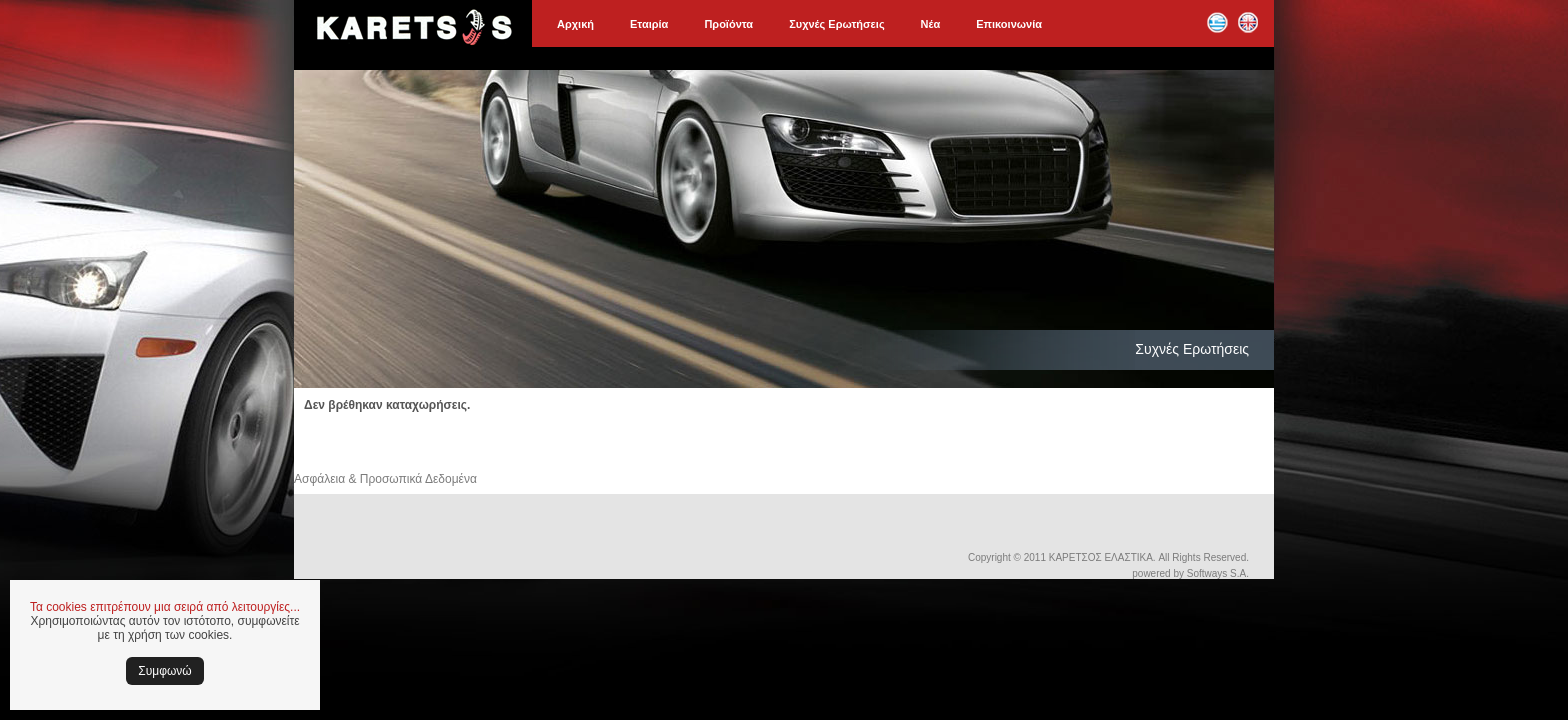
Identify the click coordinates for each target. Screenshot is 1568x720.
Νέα (931, 24)
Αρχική (575, 24)
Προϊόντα (728, 24)
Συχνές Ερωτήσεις (836, 24)
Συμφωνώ (164, 671)
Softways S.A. (1218, 573)
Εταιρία (649, 24)
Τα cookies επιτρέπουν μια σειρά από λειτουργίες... (165, 607)
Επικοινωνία (1009, 24)
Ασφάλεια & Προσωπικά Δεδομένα (385, 479)
